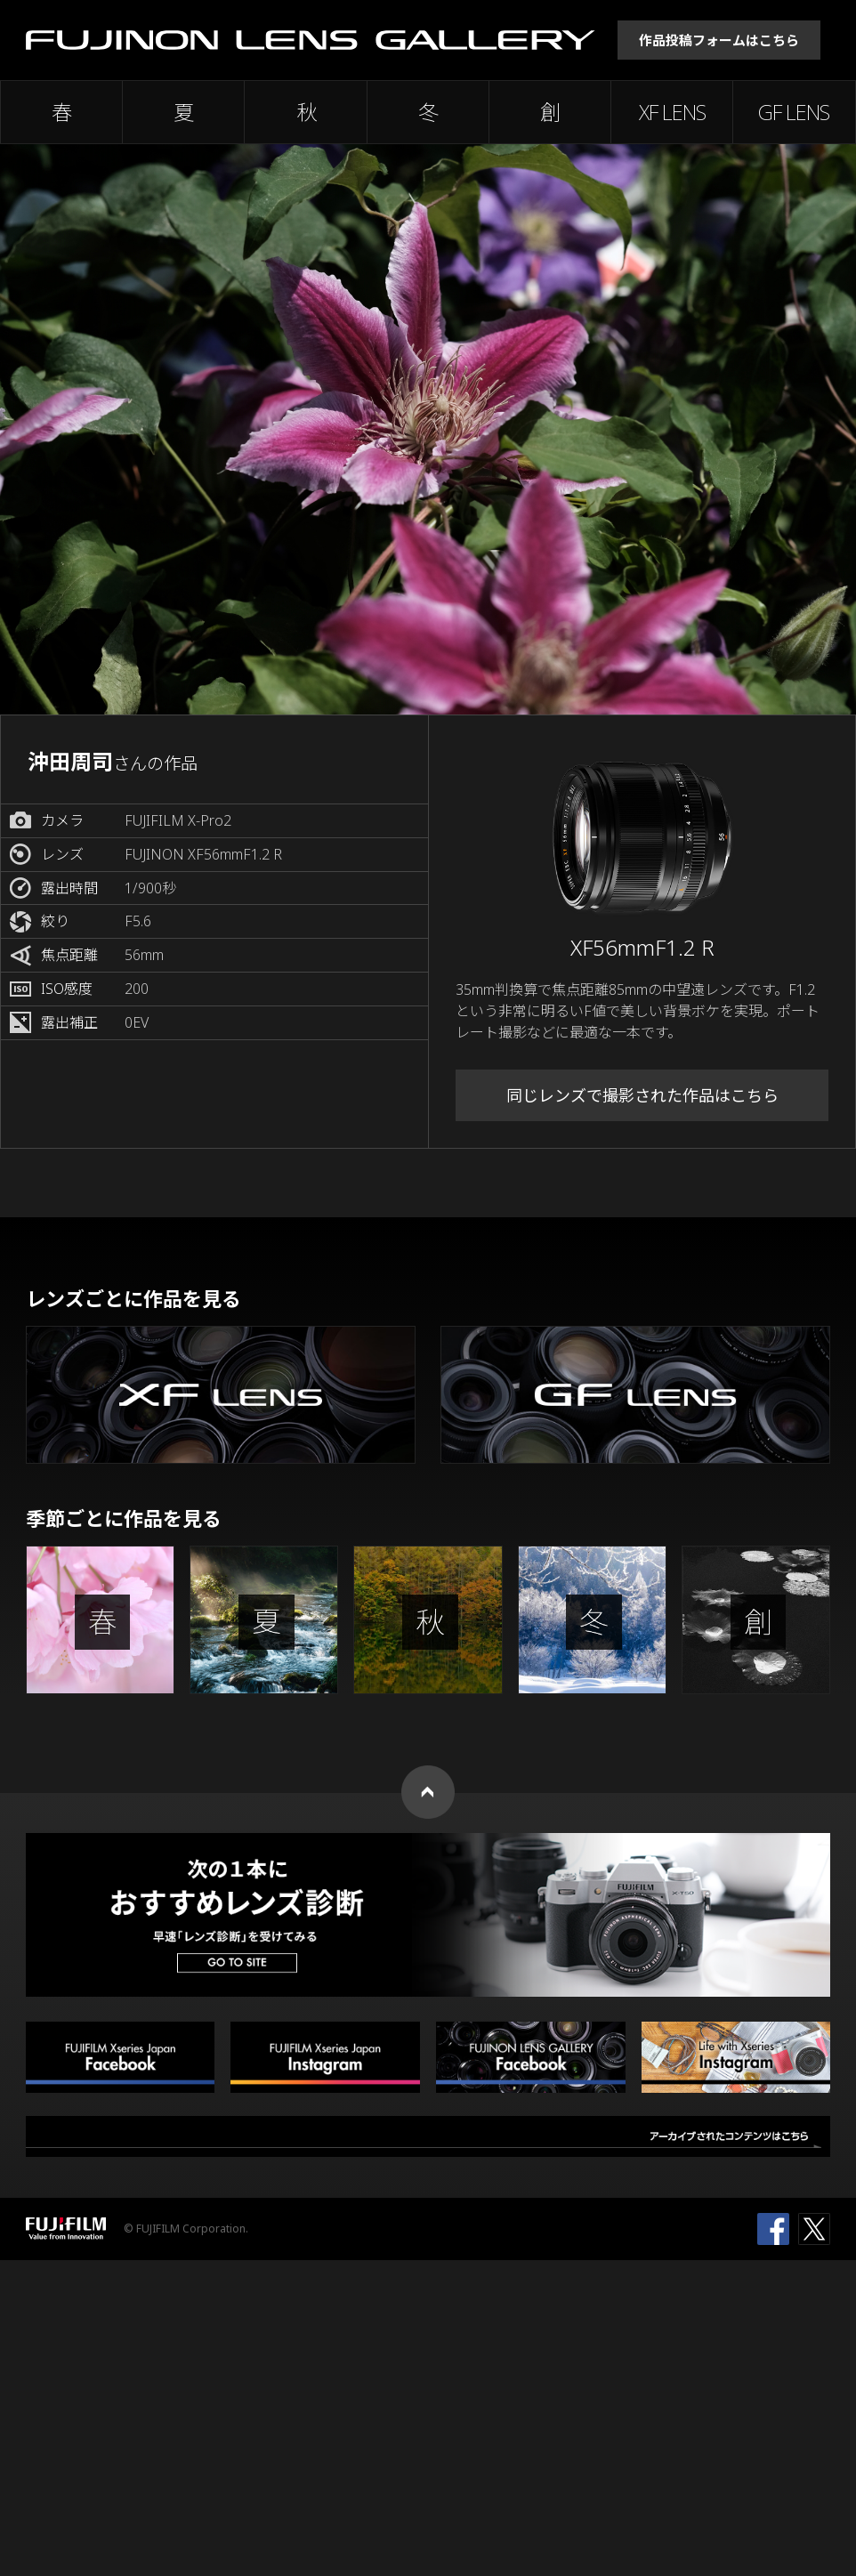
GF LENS (793, 112)
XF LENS (672, 112)
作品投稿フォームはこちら (719, 40)
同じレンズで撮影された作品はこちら (642, 1095)
